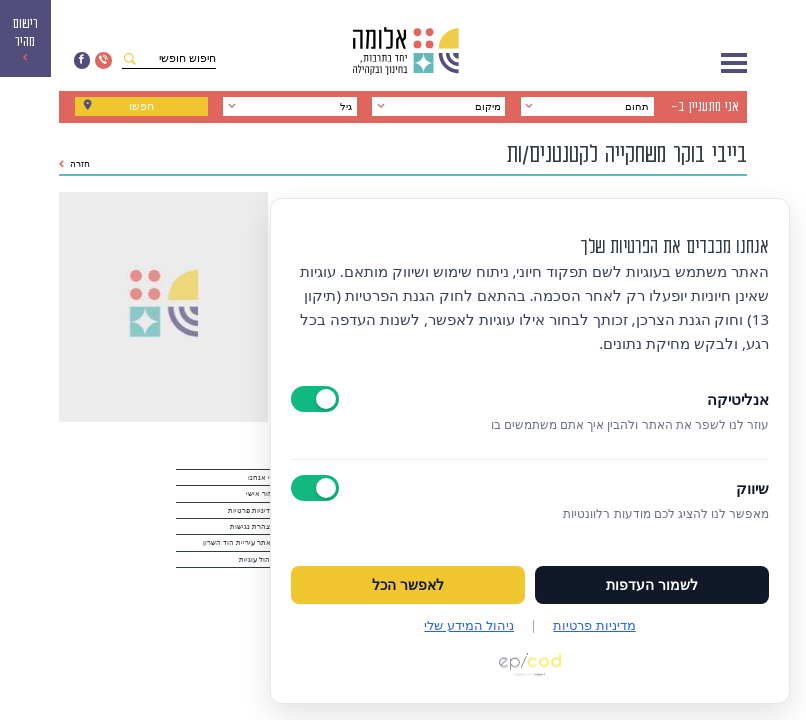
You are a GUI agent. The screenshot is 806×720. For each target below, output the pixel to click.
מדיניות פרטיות (251, 511)
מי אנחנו (261, 478)
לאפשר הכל (408, 585)
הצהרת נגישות (252, 527)
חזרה (74, 164)
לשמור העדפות (652, 585)
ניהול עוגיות (257, 560)
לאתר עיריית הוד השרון (239, 543)
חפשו (141, 106)
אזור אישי (260, 494)
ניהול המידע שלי (469, 625)
